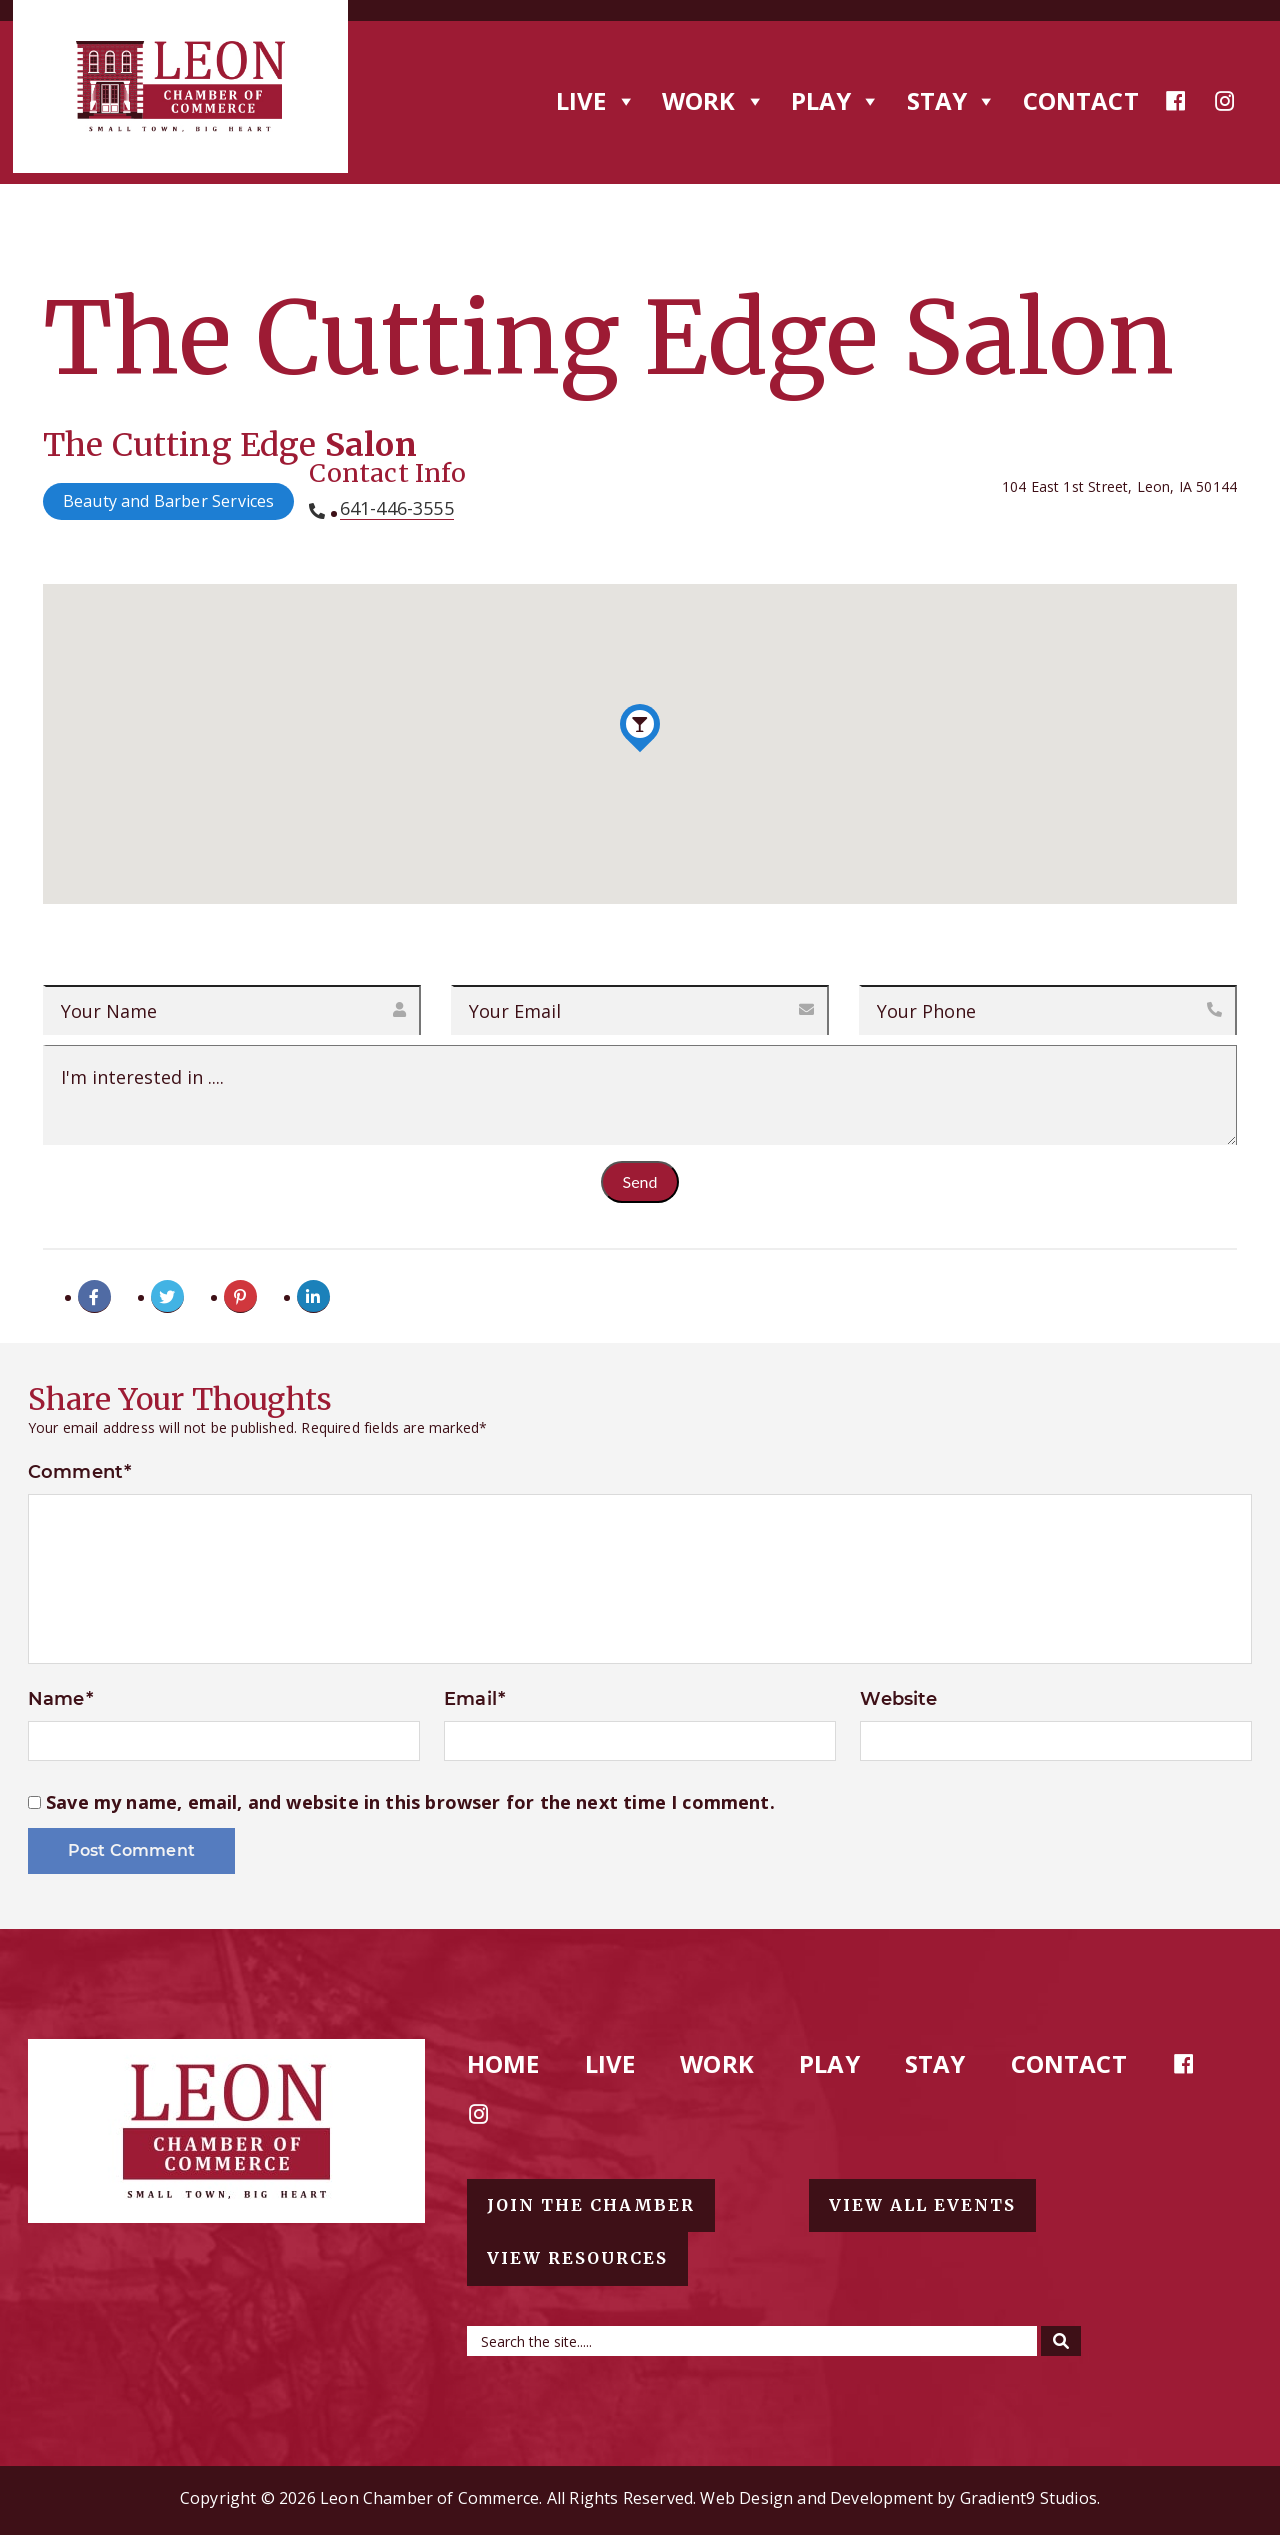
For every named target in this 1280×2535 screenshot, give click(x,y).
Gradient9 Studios (1028, 2498)
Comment (80, 1472)
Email (474, 1699)
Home (503, 2063)
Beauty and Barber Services (169, 501)
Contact (1081, 100)
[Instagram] (1225, 101)
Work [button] (714, 100)
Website (898, 1699)
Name (60, 1699)
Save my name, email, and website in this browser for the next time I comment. (410, 1802)
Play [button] (836, 100)
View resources (577, 2258)
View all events (922, 2205)
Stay (935, 2063)
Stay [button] (952, 100)
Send (640, 1181)
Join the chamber (591, 2205)
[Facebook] (1176, 101)
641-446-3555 (397, 509)
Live (610, 2063)
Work (717, 2063)
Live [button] (596, 100)
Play (829, 2063)
